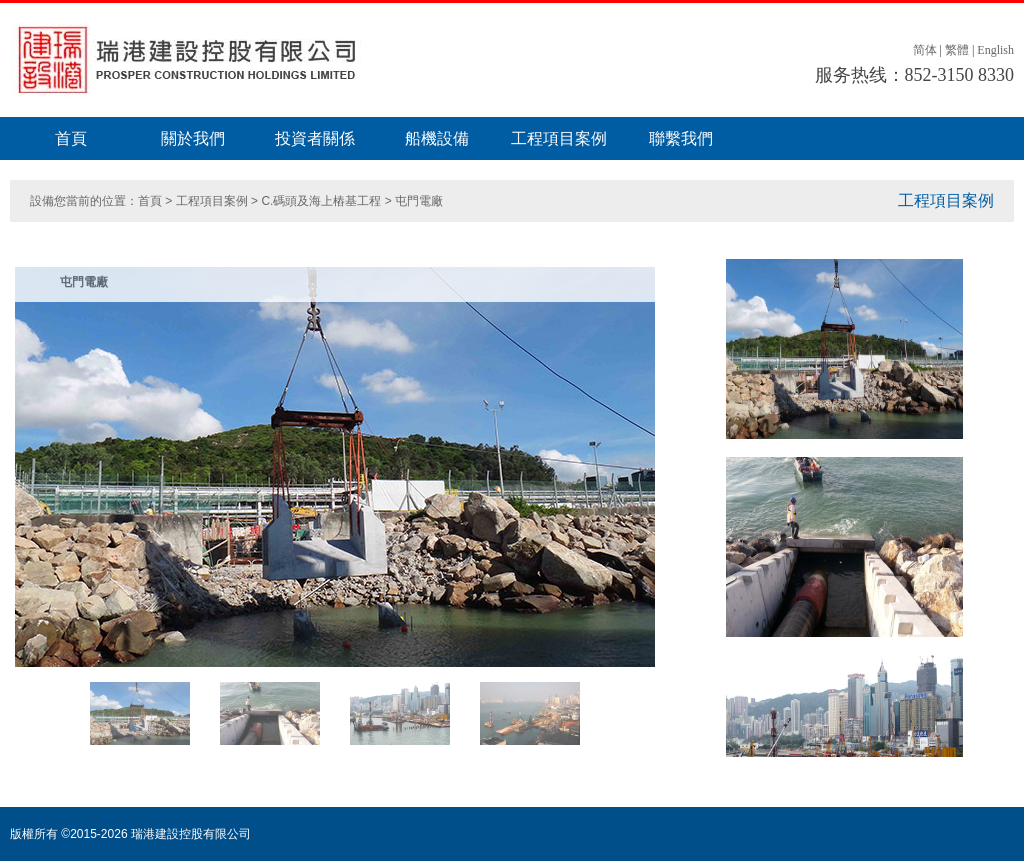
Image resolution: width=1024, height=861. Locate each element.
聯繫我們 (681, 138)
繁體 (957, 50)
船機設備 (437, 138)
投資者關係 (315, 138)
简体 (925, 50)
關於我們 (193, 138)
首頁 (71, 138)
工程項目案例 (559, 138)
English (995, 50)
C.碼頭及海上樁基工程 (321, 201)
